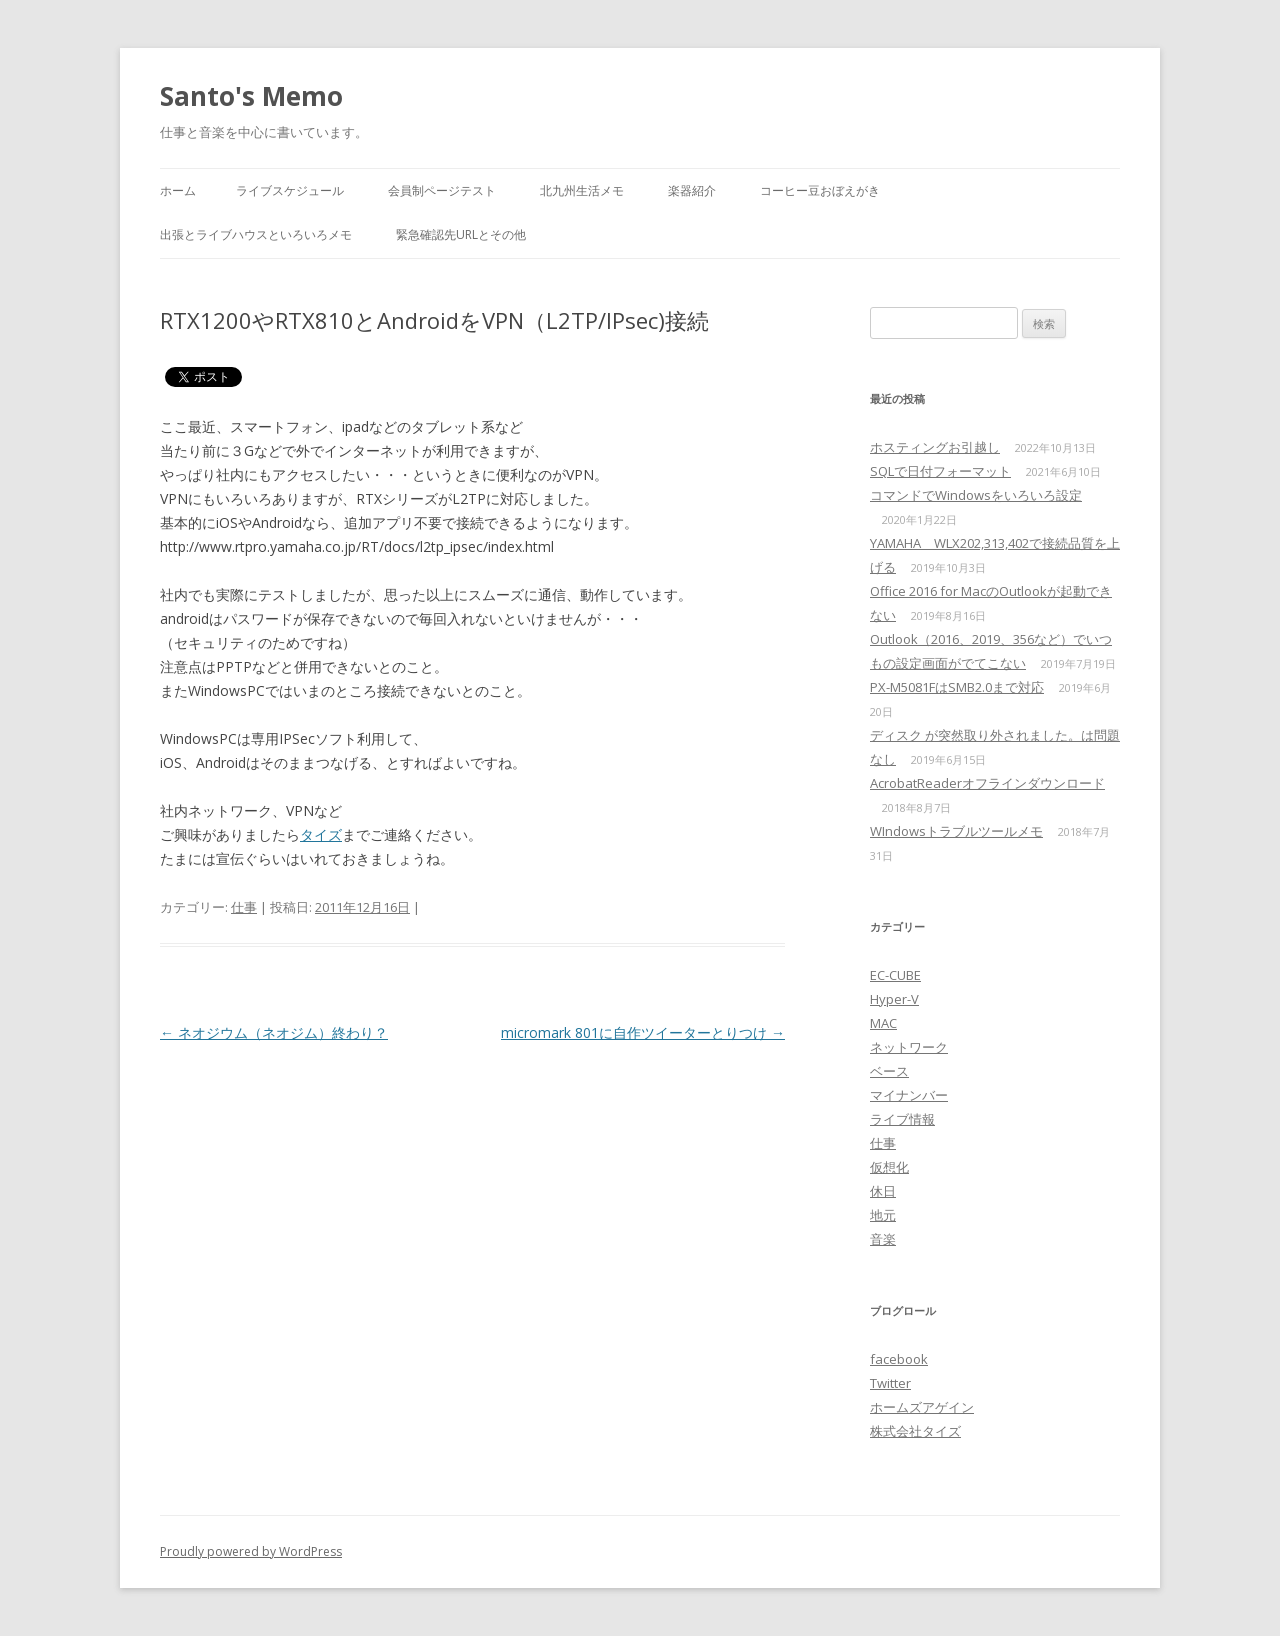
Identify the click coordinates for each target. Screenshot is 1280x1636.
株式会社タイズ (915, 1431)
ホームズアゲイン (922, 1407)
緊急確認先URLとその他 (461, 234)
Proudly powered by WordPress (251, 1551)
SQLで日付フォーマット (940, 471)
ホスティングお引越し (935, 447)
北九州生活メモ (582, 190)
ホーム (178, 190)
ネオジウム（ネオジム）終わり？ (274, 1032)
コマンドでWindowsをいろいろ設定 (976, 495)
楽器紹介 (692, 190)
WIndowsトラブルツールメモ (956, 831)
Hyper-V (894, 999)
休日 (883, 1191)
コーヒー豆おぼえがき (820, 190)
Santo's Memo (251, 96)
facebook (899, 1359)
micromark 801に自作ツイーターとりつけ (643, 1032)
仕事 (244, 907)
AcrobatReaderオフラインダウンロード (987, 783)
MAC (883, 1023)
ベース (889, 1071)
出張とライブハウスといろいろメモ (256, 234)
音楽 (883, 1239)
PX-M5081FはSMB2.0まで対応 (957, 687)
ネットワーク (909, 1047)
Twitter (890, 1383)
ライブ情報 (902, 1119)
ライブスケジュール (290, 190)
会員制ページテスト (442, 190)
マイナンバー (909, 1095)
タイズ (321, 834)
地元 (883, 1215)
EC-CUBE (895, 975)
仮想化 (889, 1167)
